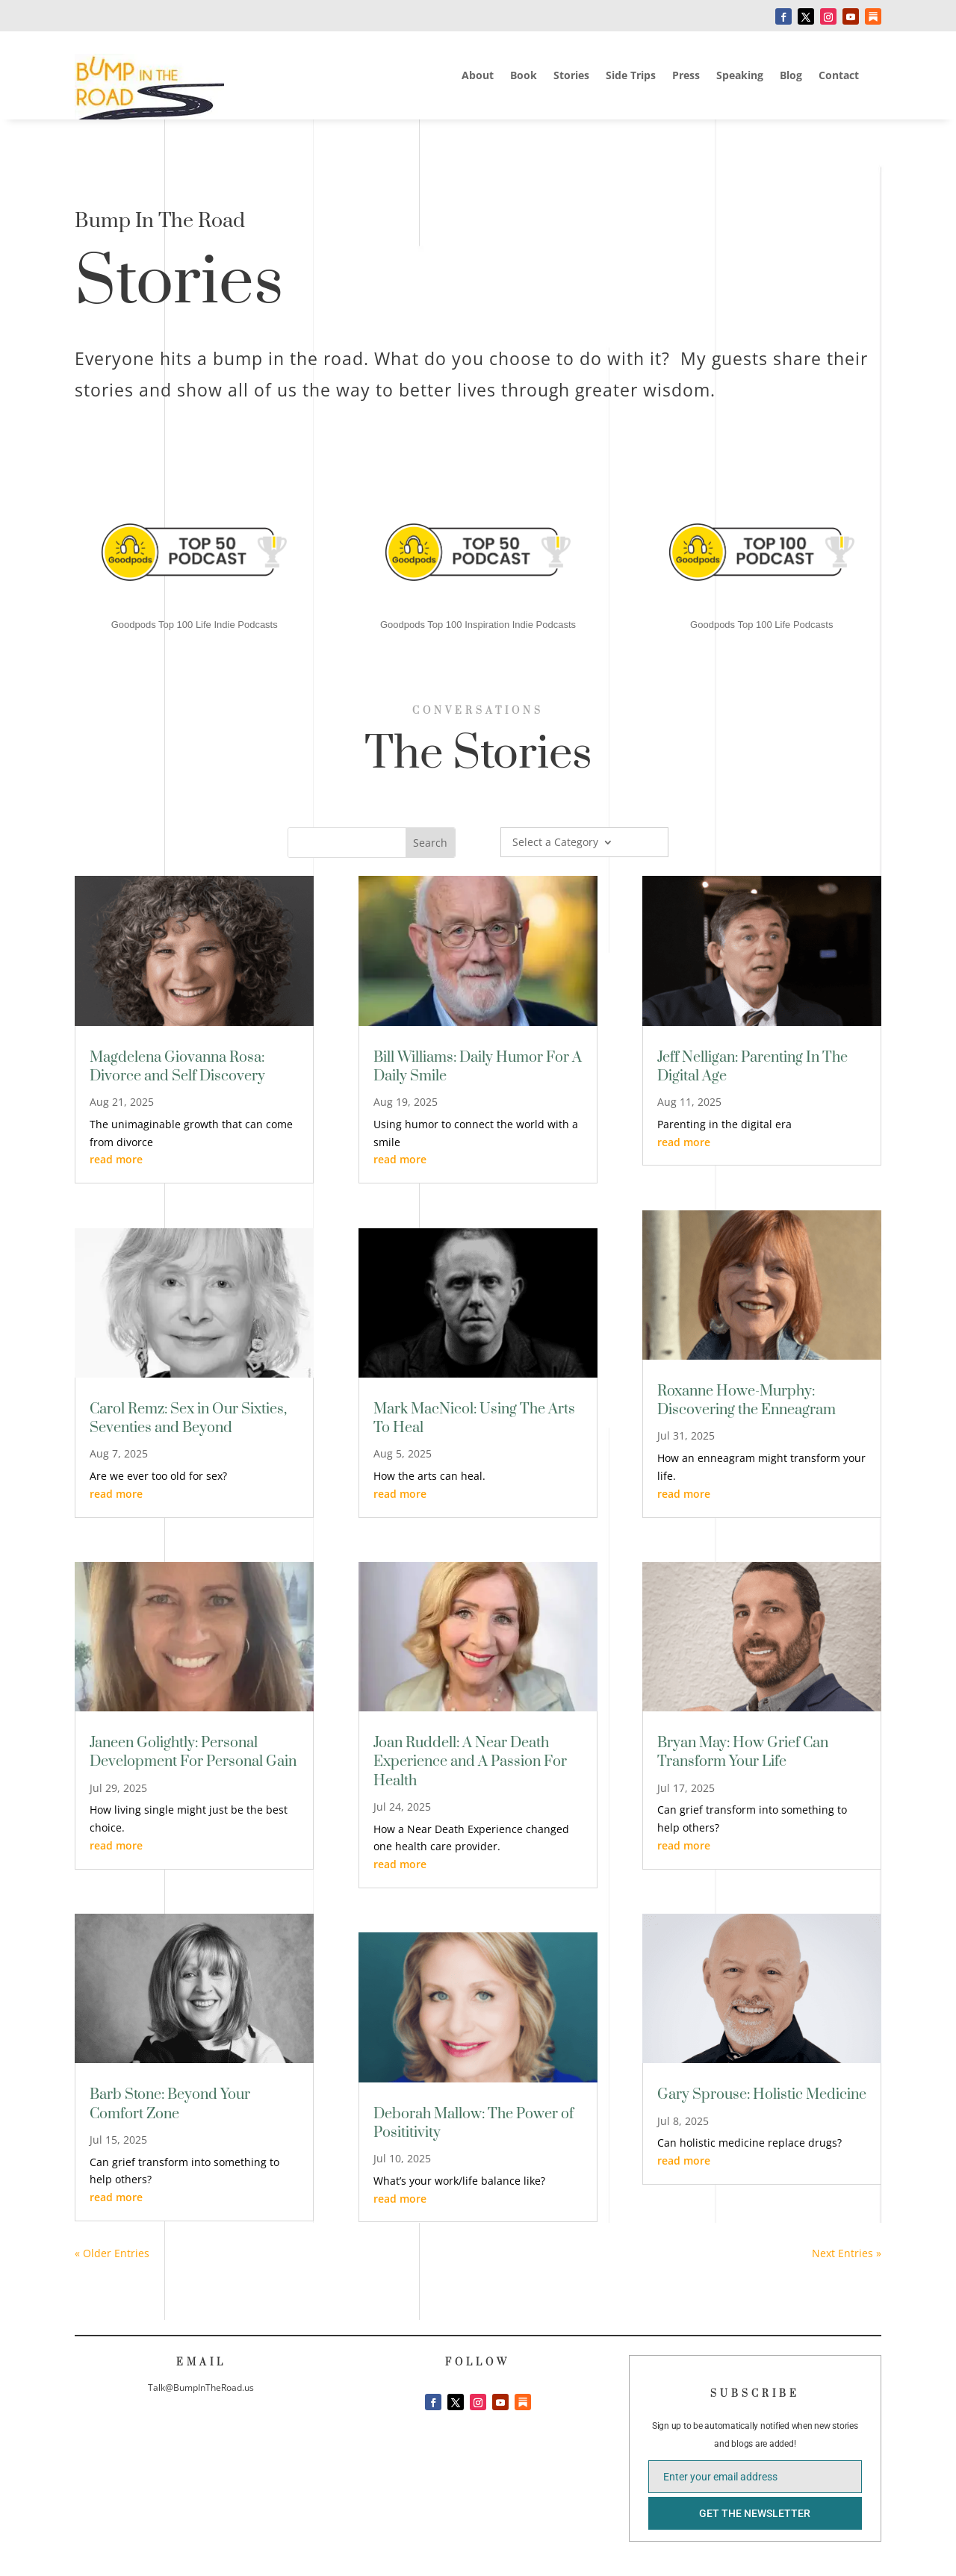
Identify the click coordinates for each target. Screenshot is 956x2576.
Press (686, 76)
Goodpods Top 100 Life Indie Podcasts (194, 624)
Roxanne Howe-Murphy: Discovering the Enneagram (746, 1400)
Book (523, 76)
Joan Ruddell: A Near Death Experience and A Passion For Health (470, 1762)
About (478, 76)
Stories (571, 76)
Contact (839, 76)
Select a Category (555, 843)
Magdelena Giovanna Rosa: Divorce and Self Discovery (177, 1067)
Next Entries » (846, 2253)
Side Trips (631, 76)
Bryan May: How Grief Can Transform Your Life (742, 1752)
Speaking (739, 76)
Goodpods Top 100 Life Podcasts (761, 624)
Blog (791, 76)
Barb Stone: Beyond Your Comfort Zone (170, 2104)
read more (116, 1159)
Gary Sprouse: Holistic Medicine (761, 2094)
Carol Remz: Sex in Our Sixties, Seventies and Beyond (188, 1418)
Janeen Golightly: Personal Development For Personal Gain (193, 1752)
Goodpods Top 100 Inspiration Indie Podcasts (478, 624)
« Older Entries (112, 2253)
